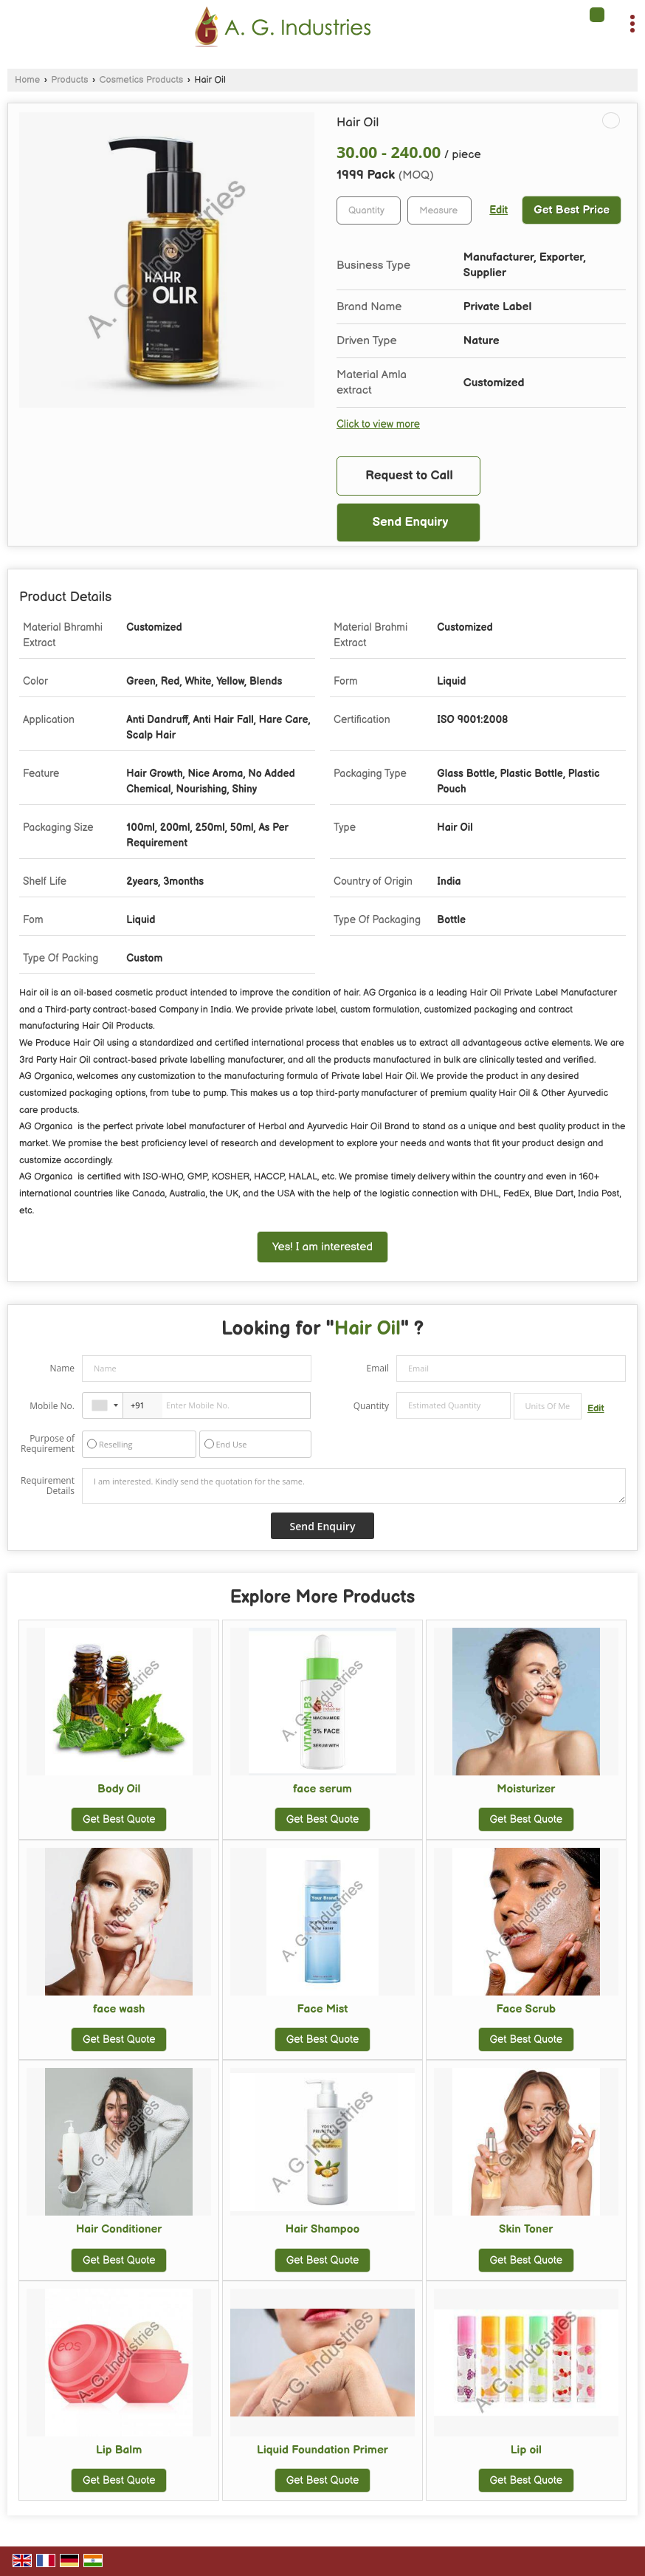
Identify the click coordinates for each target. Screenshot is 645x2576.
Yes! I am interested (322, 1247)
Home (27, 80)
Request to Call (409, 475)
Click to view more (378, 425)
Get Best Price (572, 210)
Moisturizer (526, 1789)
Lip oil (526, 2450)
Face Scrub (526, 2009)
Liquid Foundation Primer (322, 2450)
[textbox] (439, 210)
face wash (119, 2009)
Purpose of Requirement (48, 1443)
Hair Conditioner (119, 2229)
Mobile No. (52, 1406)
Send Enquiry (411, 522)
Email (377, 1368)
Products (69, 80)
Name (62, 1368)
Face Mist (322, 2009)
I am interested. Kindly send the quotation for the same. (354, 1486)
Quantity (371, 1406)
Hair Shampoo (322, 2229)
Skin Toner (526, 2229)
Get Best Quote (119, 1819)
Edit (498, 210)
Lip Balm (119, 2450)
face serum (322, 1789)
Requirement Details (48, 1486)
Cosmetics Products (142, 80)
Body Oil (118, 1789)
